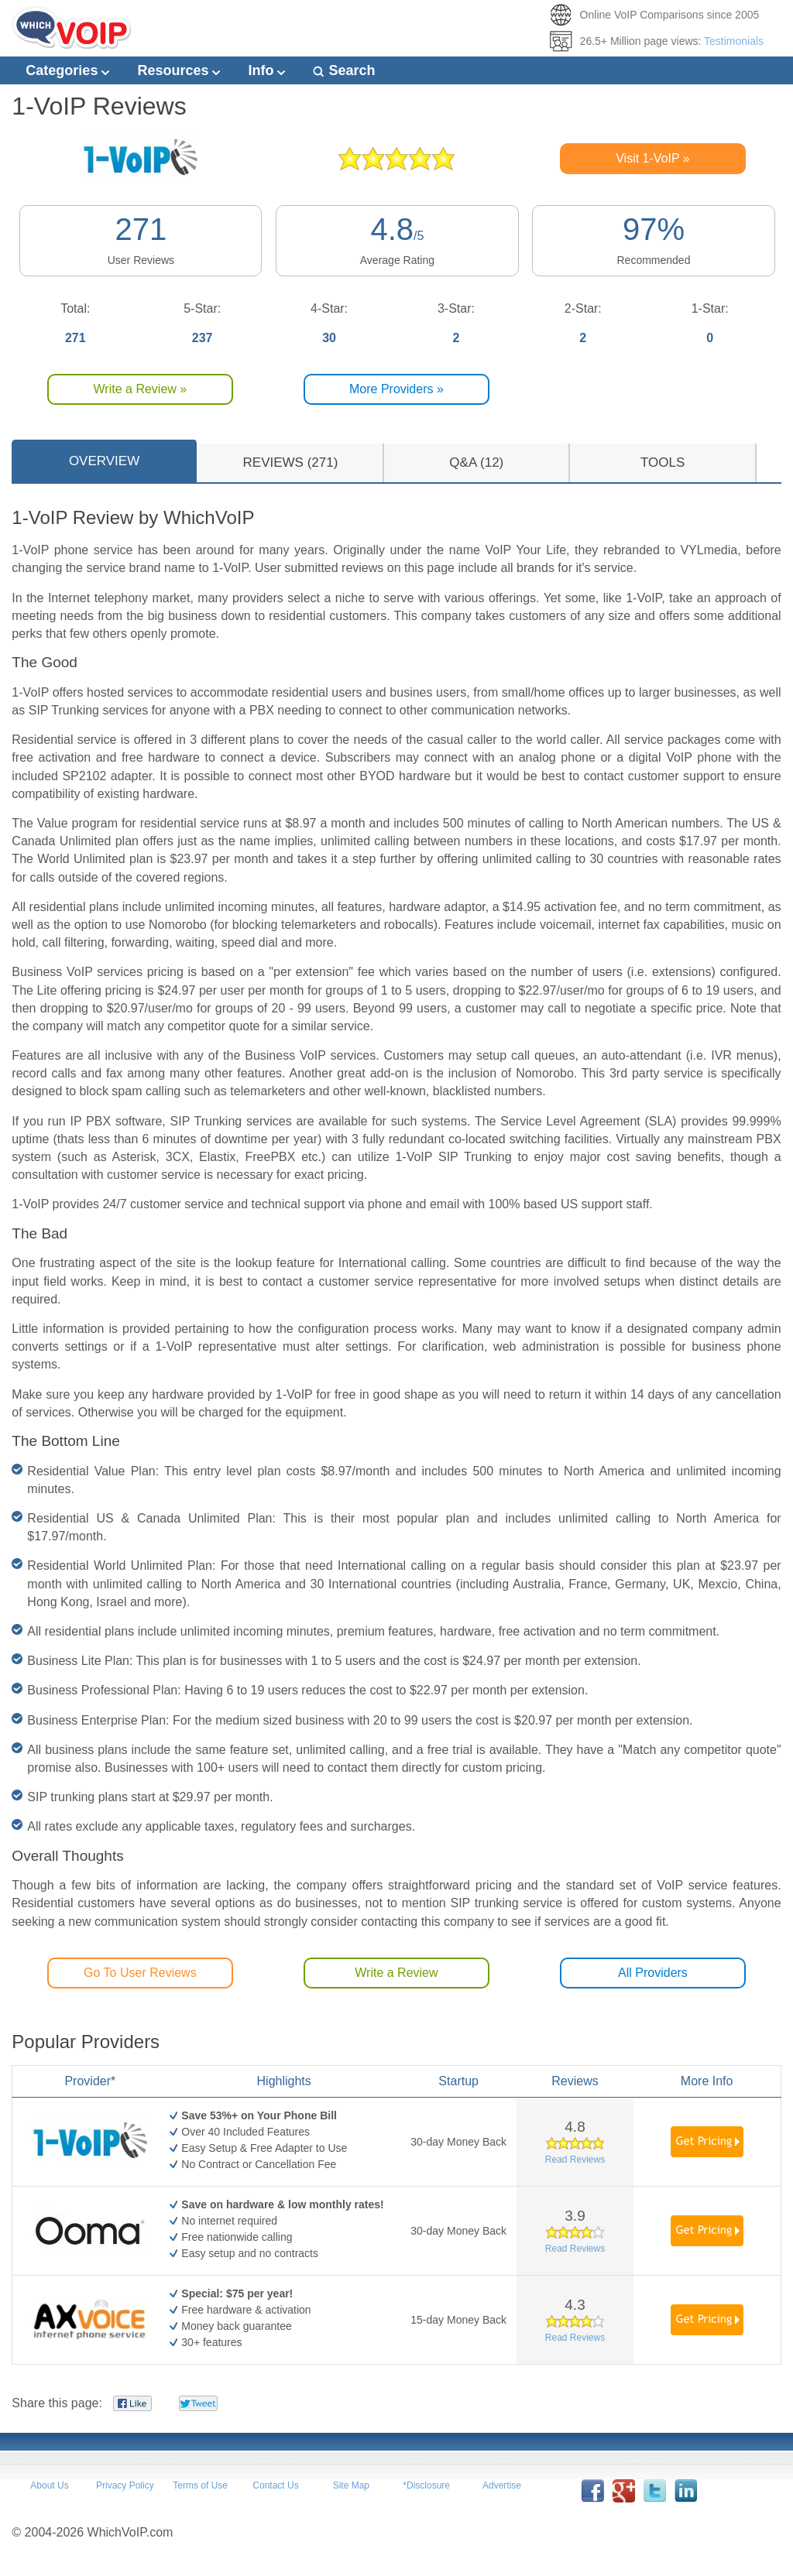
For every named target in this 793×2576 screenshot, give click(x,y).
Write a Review (396, 1972)
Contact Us (275, 2485)
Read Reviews (575, 2159)
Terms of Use (200, 2485)
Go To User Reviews (140, 1972)
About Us (49, 2485)
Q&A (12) (476, 462)
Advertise (501, 2485)
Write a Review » (140, 389)
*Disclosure (426, 2485)
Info (266, 70)
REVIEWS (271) (290, 462)
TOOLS (662, 462)
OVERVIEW (104, 461)
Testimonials (734, 41)
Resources (178, 70)
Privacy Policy (125, 2485)
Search (344, 70)
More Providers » (396, 389)
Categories (67, 70)
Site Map (351, 2485)
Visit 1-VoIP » (652, 158)
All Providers (653, 1972)
